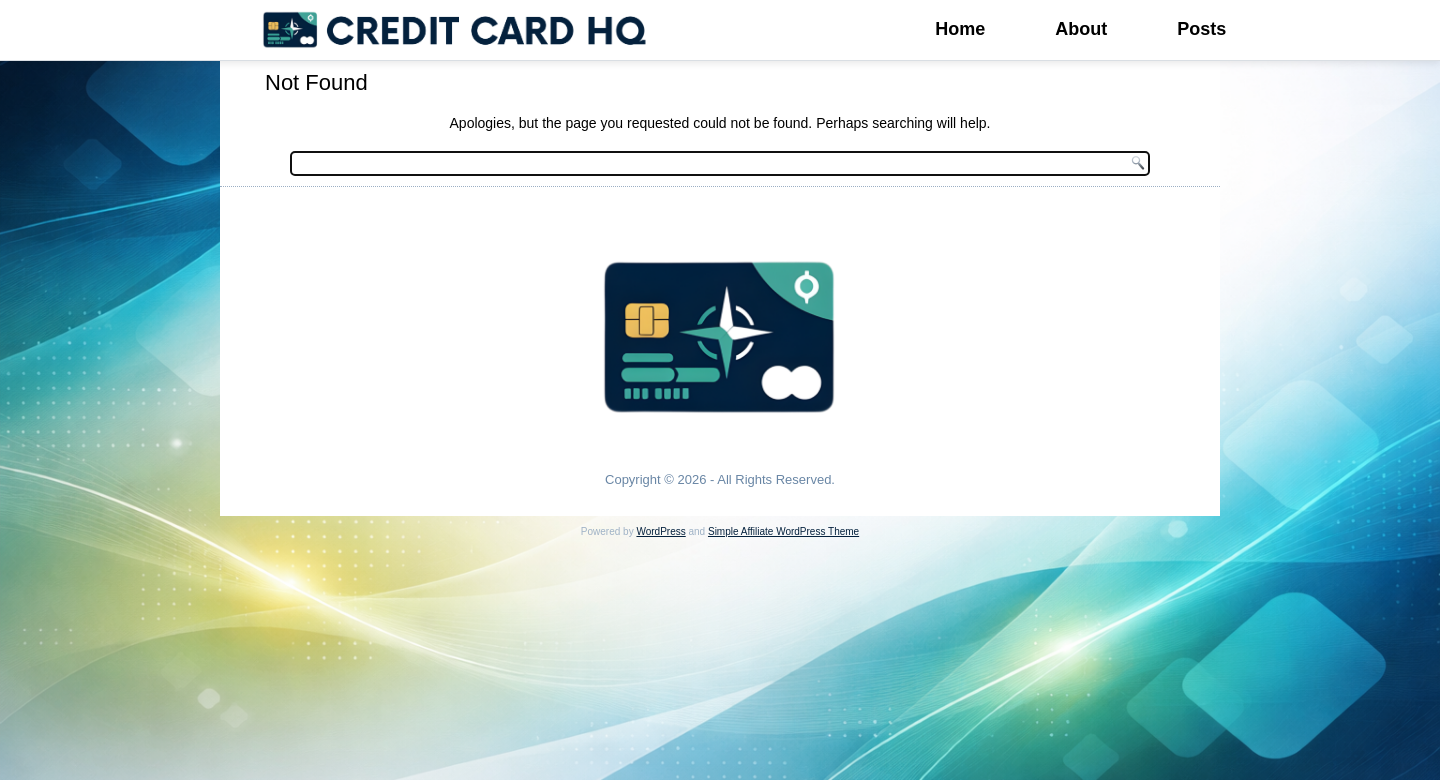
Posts (1201, 29)
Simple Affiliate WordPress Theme (783, 531)
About (1081, 29)
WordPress (660, 531)
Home (960, 29)
